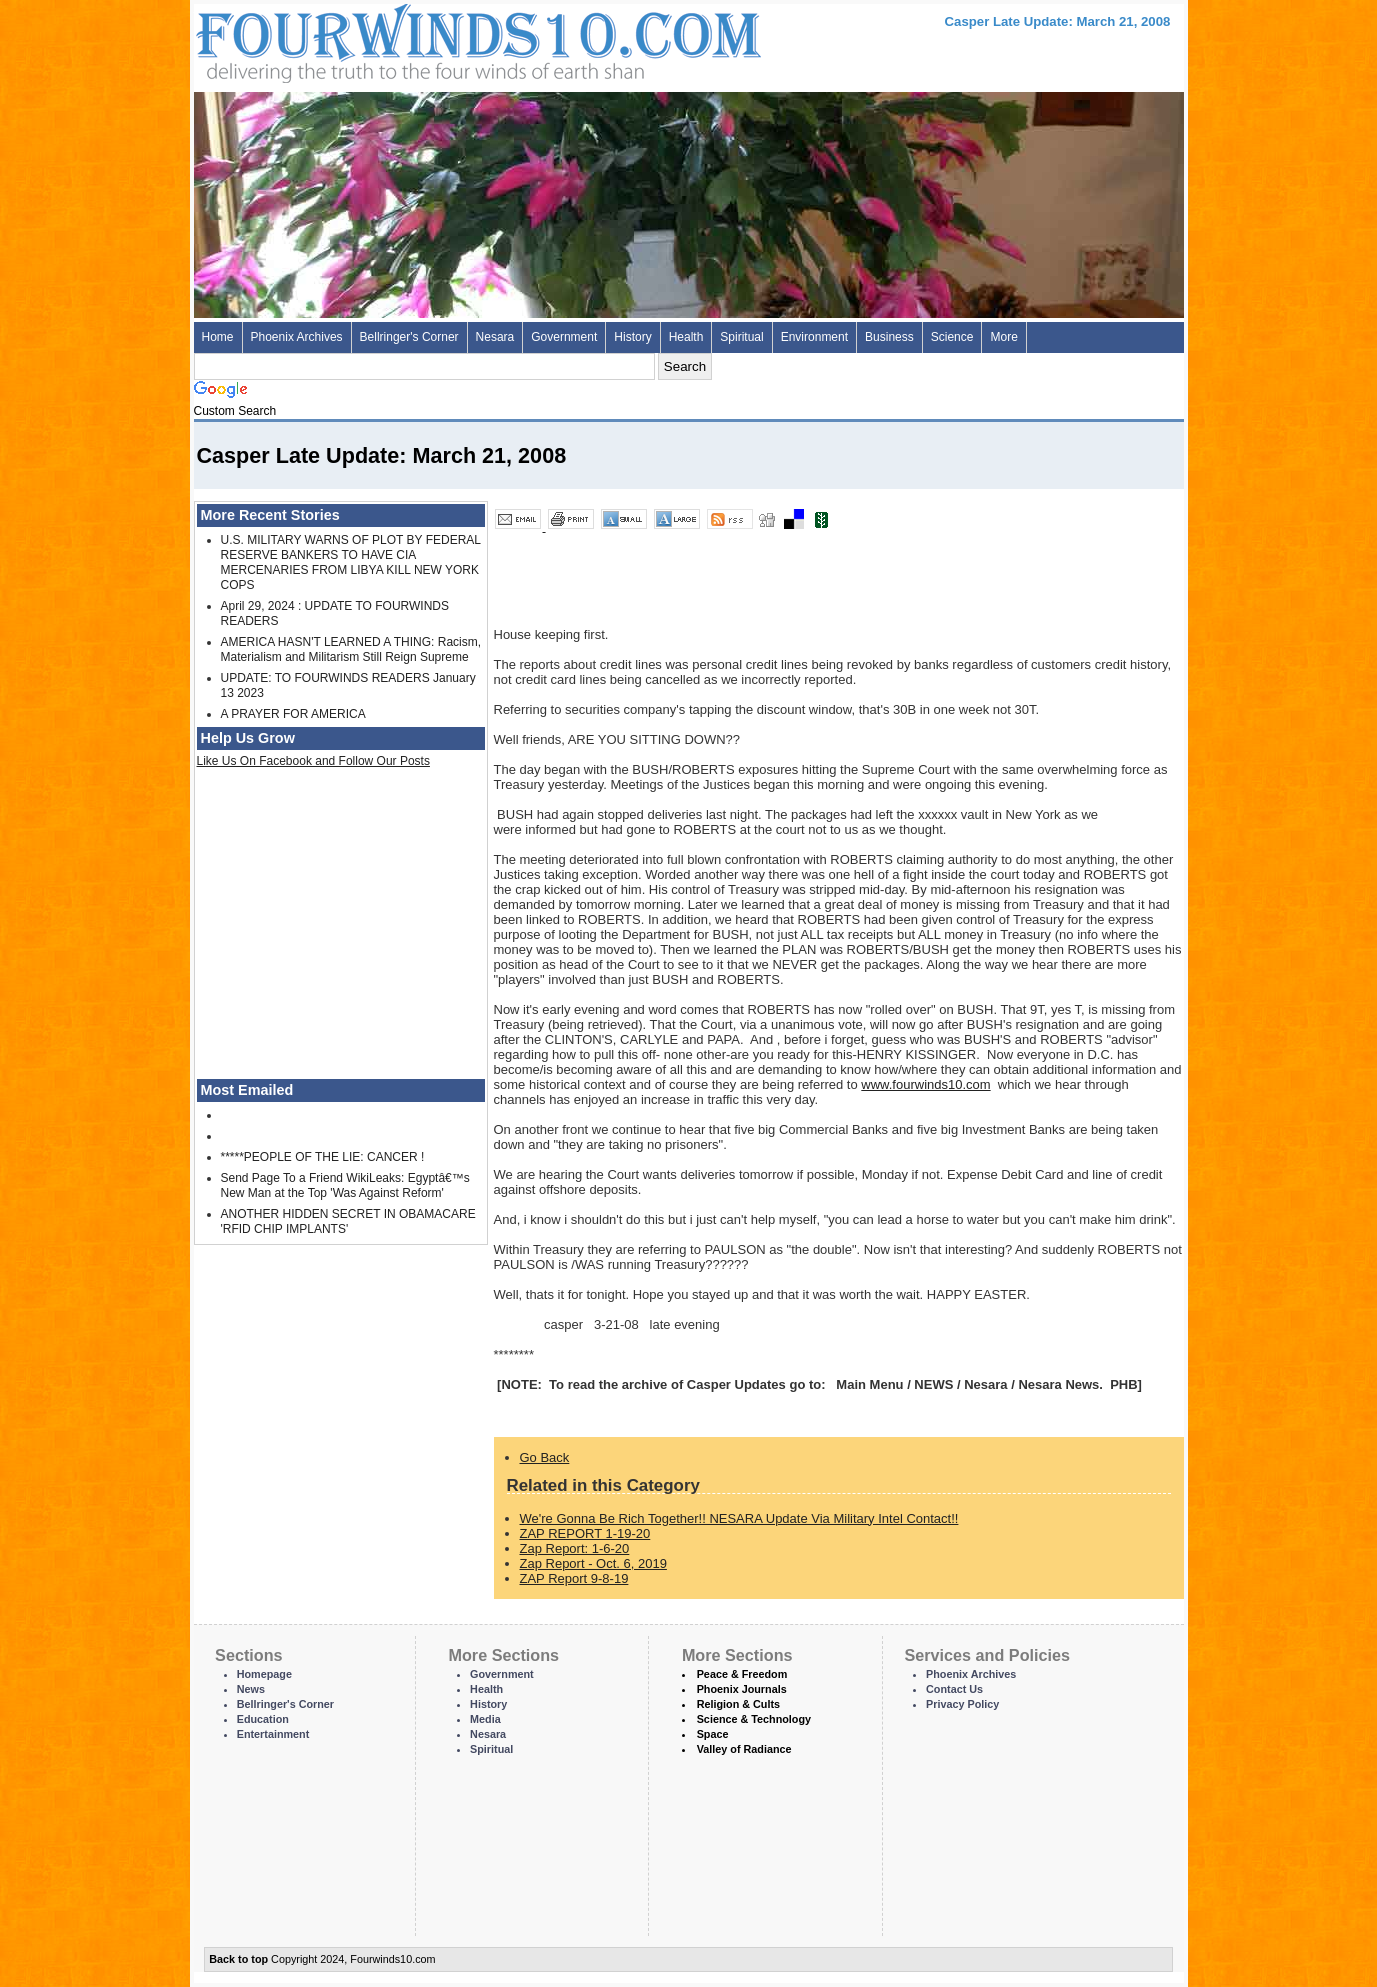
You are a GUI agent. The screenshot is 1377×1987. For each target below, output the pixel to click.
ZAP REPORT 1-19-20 (585, 1533)
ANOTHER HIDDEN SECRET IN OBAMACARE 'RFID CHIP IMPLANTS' (348, 1221)
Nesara (495, 337)
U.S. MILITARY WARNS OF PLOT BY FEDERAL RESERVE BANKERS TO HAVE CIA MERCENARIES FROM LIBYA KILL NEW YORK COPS (351, 562)
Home (218, 337)
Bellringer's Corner (409, 337)
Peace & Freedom (742, 1674)
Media (485, 1719)
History (632, 337)
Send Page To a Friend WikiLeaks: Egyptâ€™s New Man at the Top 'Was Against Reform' (345, 1185)
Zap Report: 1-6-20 (575, 1548)
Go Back (545, 1457)
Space (713, 1734)
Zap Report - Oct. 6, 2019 (593, 1563)
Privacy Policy (962, 1704)
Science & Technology (754, 1719)
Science (952, 337)
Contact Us (954, 1689)
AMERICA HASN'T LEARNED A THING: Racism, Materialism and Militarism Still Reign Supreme (351, 649)
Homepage (264, 1674)
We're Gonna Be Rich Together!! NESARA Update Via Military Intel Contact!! (739, 1518)
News (251, 1689)
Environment (814, 337)
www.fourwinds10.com (925, 1084)
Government (564, 337)
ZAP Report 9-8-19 (574, 1578)
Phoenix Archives (297, 337)
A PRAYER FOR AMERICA (293, 714)
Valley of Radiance (744, 1749)
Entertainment (273, 1734)
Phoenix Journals (742, 1689)
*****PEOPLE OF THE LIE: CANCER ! (323, 1157)
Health (686, 337)
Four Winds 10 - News (394, 39)
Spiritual (741, 337)
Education (263, 1719)
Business (889, 337)
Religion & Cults (738, 1704)
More (1003, 337)
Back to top (238, 1959)
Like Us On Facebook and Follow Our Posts (313, 761)
